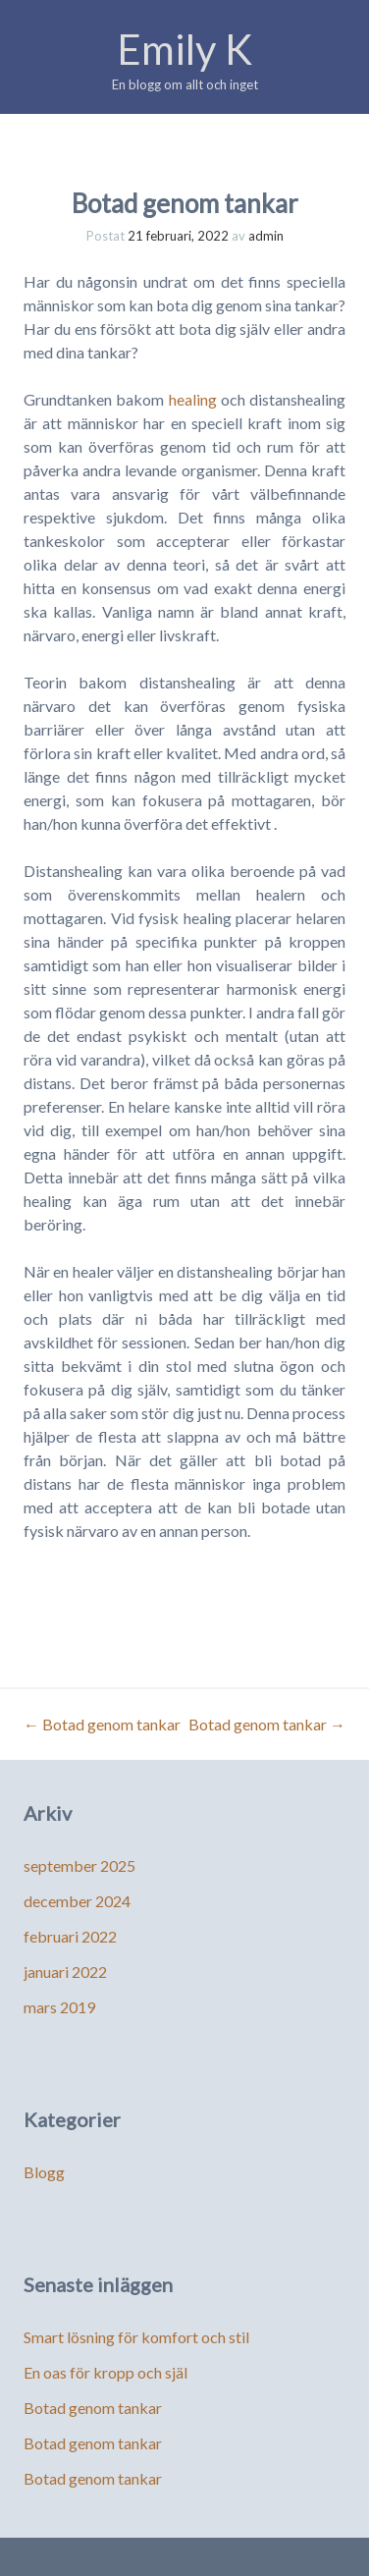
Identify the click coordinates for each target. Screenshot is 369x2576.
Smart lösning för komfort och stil (136, 2337)
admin (266, 236)
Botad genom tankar (102, 1724)
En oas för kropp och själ (105, 2372)
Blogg (44, 2172)
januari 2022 (65, 1971)
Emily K (184, 49)
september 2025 (79, 1865)
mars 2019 (59, 2007)
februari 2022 (70, 1936)
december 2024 (77, 1900)
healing (193, 399)
